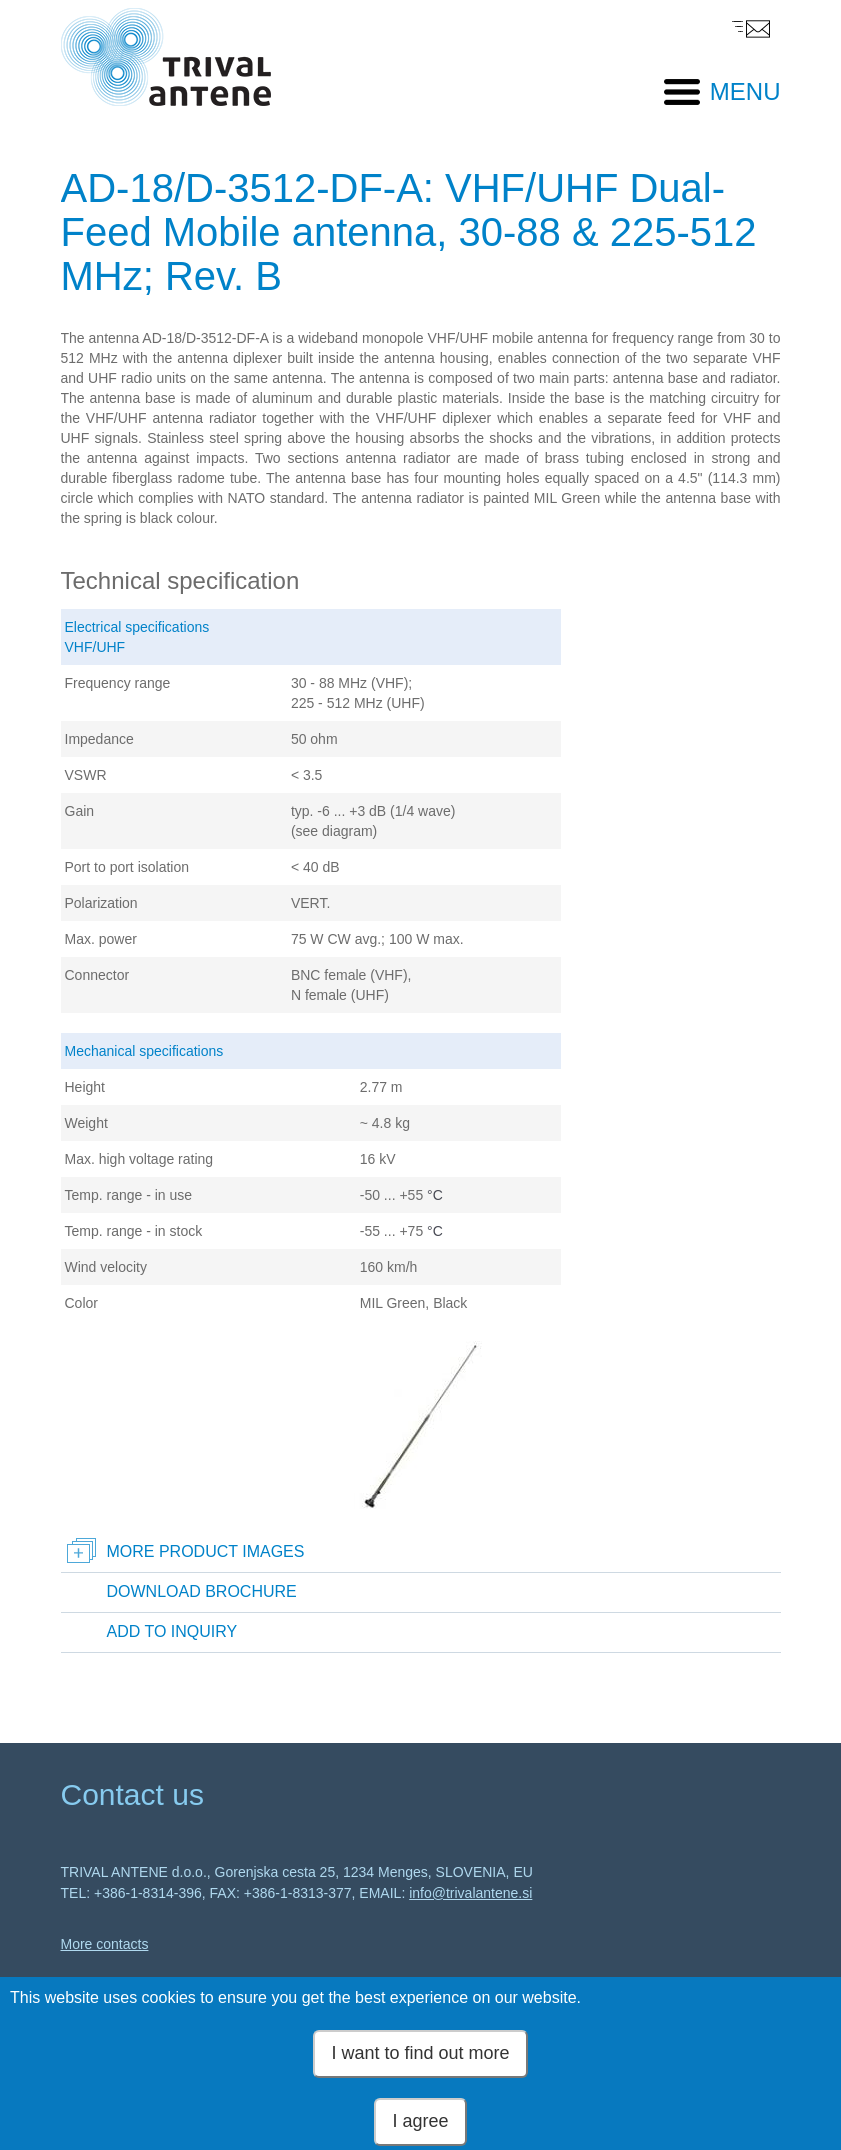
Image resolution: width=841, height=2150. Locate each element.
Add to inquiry (172, 1631)
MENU (745, 91)
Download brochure (202, 1591)
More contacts (105, 1944)
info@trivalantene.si (470, 1893)
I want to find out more (420, 2065)
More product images (206, 1551)
